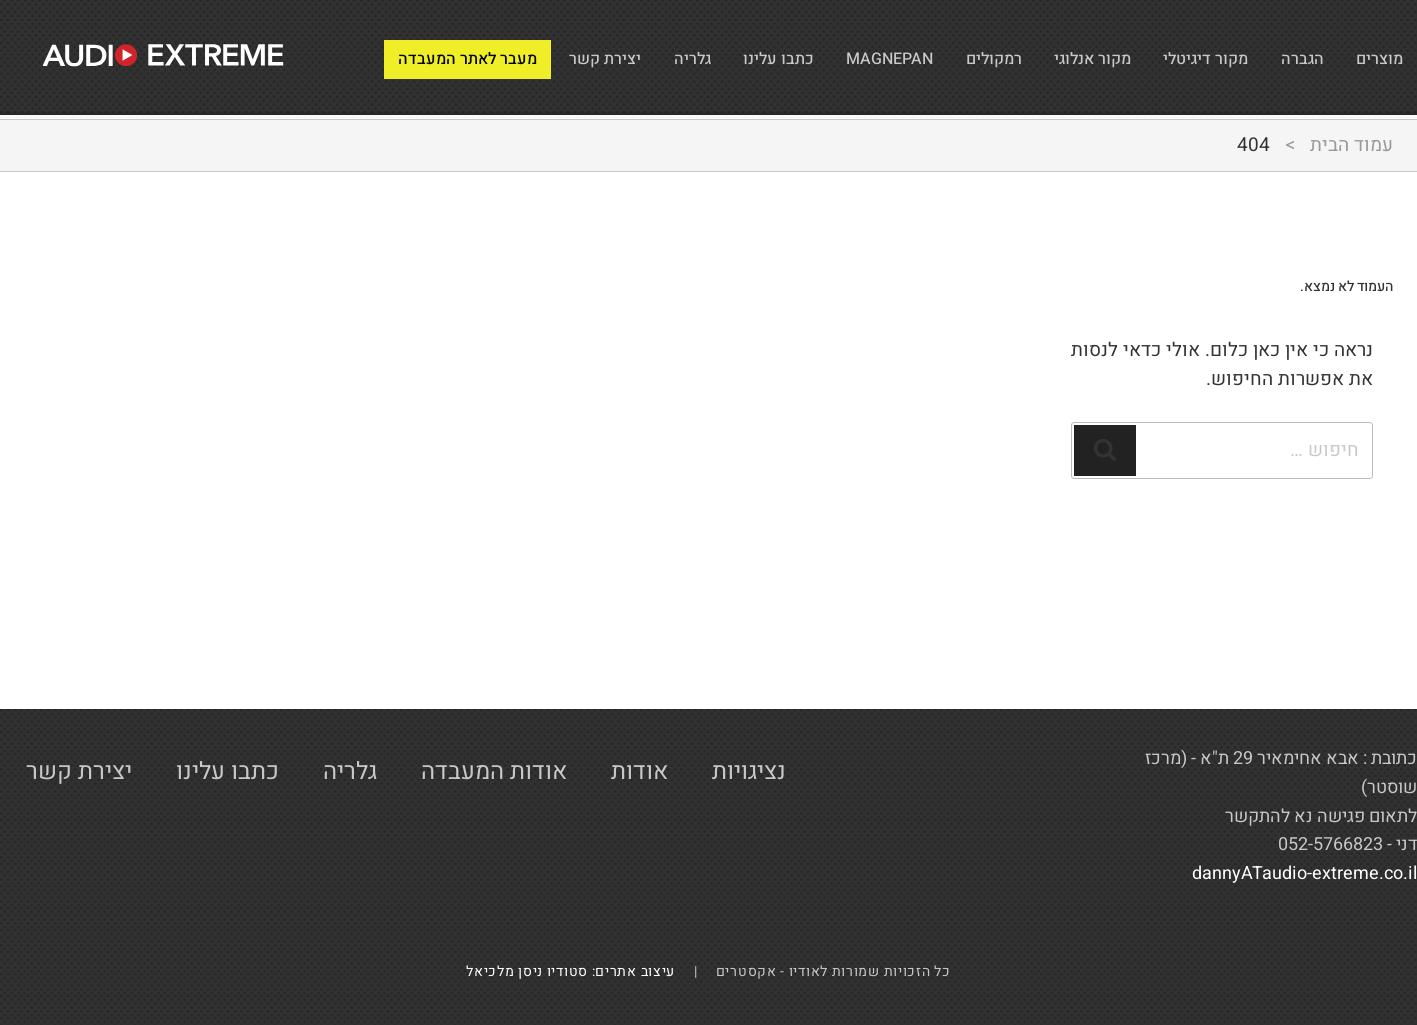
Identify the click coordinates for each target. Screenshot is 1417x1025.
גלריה (544, 33)
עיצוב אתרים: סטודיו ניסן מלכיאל (578, 971)
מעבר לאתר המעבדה (1315, 81)
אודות (639, 771)
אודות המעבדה (494, 771)
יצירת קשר (439, 33)
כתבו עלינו (646, 33)
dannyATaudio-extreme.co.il (1304, 873)
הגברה (1282, 33)
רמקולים (907, 33)
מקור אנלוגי (1027, 33)
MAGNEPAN (780, 33)
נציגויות (749, 771)
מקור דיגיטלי (1166, 33)
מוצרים (1372, 33)
